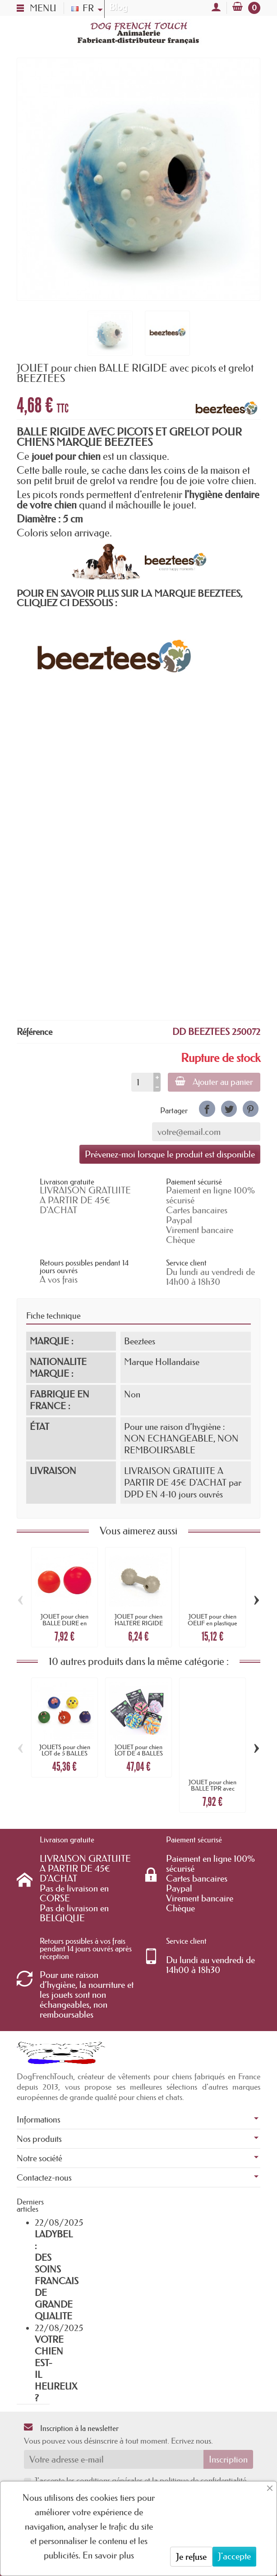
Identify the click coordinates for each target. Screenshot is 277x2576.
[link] (207, 1108)
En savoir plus (108, 2555)
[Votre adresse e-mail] (113, 2459)
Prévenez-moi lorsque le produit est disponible (170, 1154)
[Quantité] (142, 1082)
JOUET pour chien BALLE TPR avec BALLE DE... (212, 1788)
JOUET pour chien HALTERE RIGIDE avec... (139, 1622)
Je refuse (191, 2556)
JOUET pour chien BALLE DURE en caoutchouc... (64, 1622)
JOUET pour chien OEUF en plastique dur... (212, 1622)
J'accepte (234, 2556)
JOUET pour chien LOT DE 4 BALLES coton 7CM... (139, 1753)
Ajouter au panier (214, 1081)
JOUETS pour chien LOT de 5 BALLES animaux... (64, 1753)
